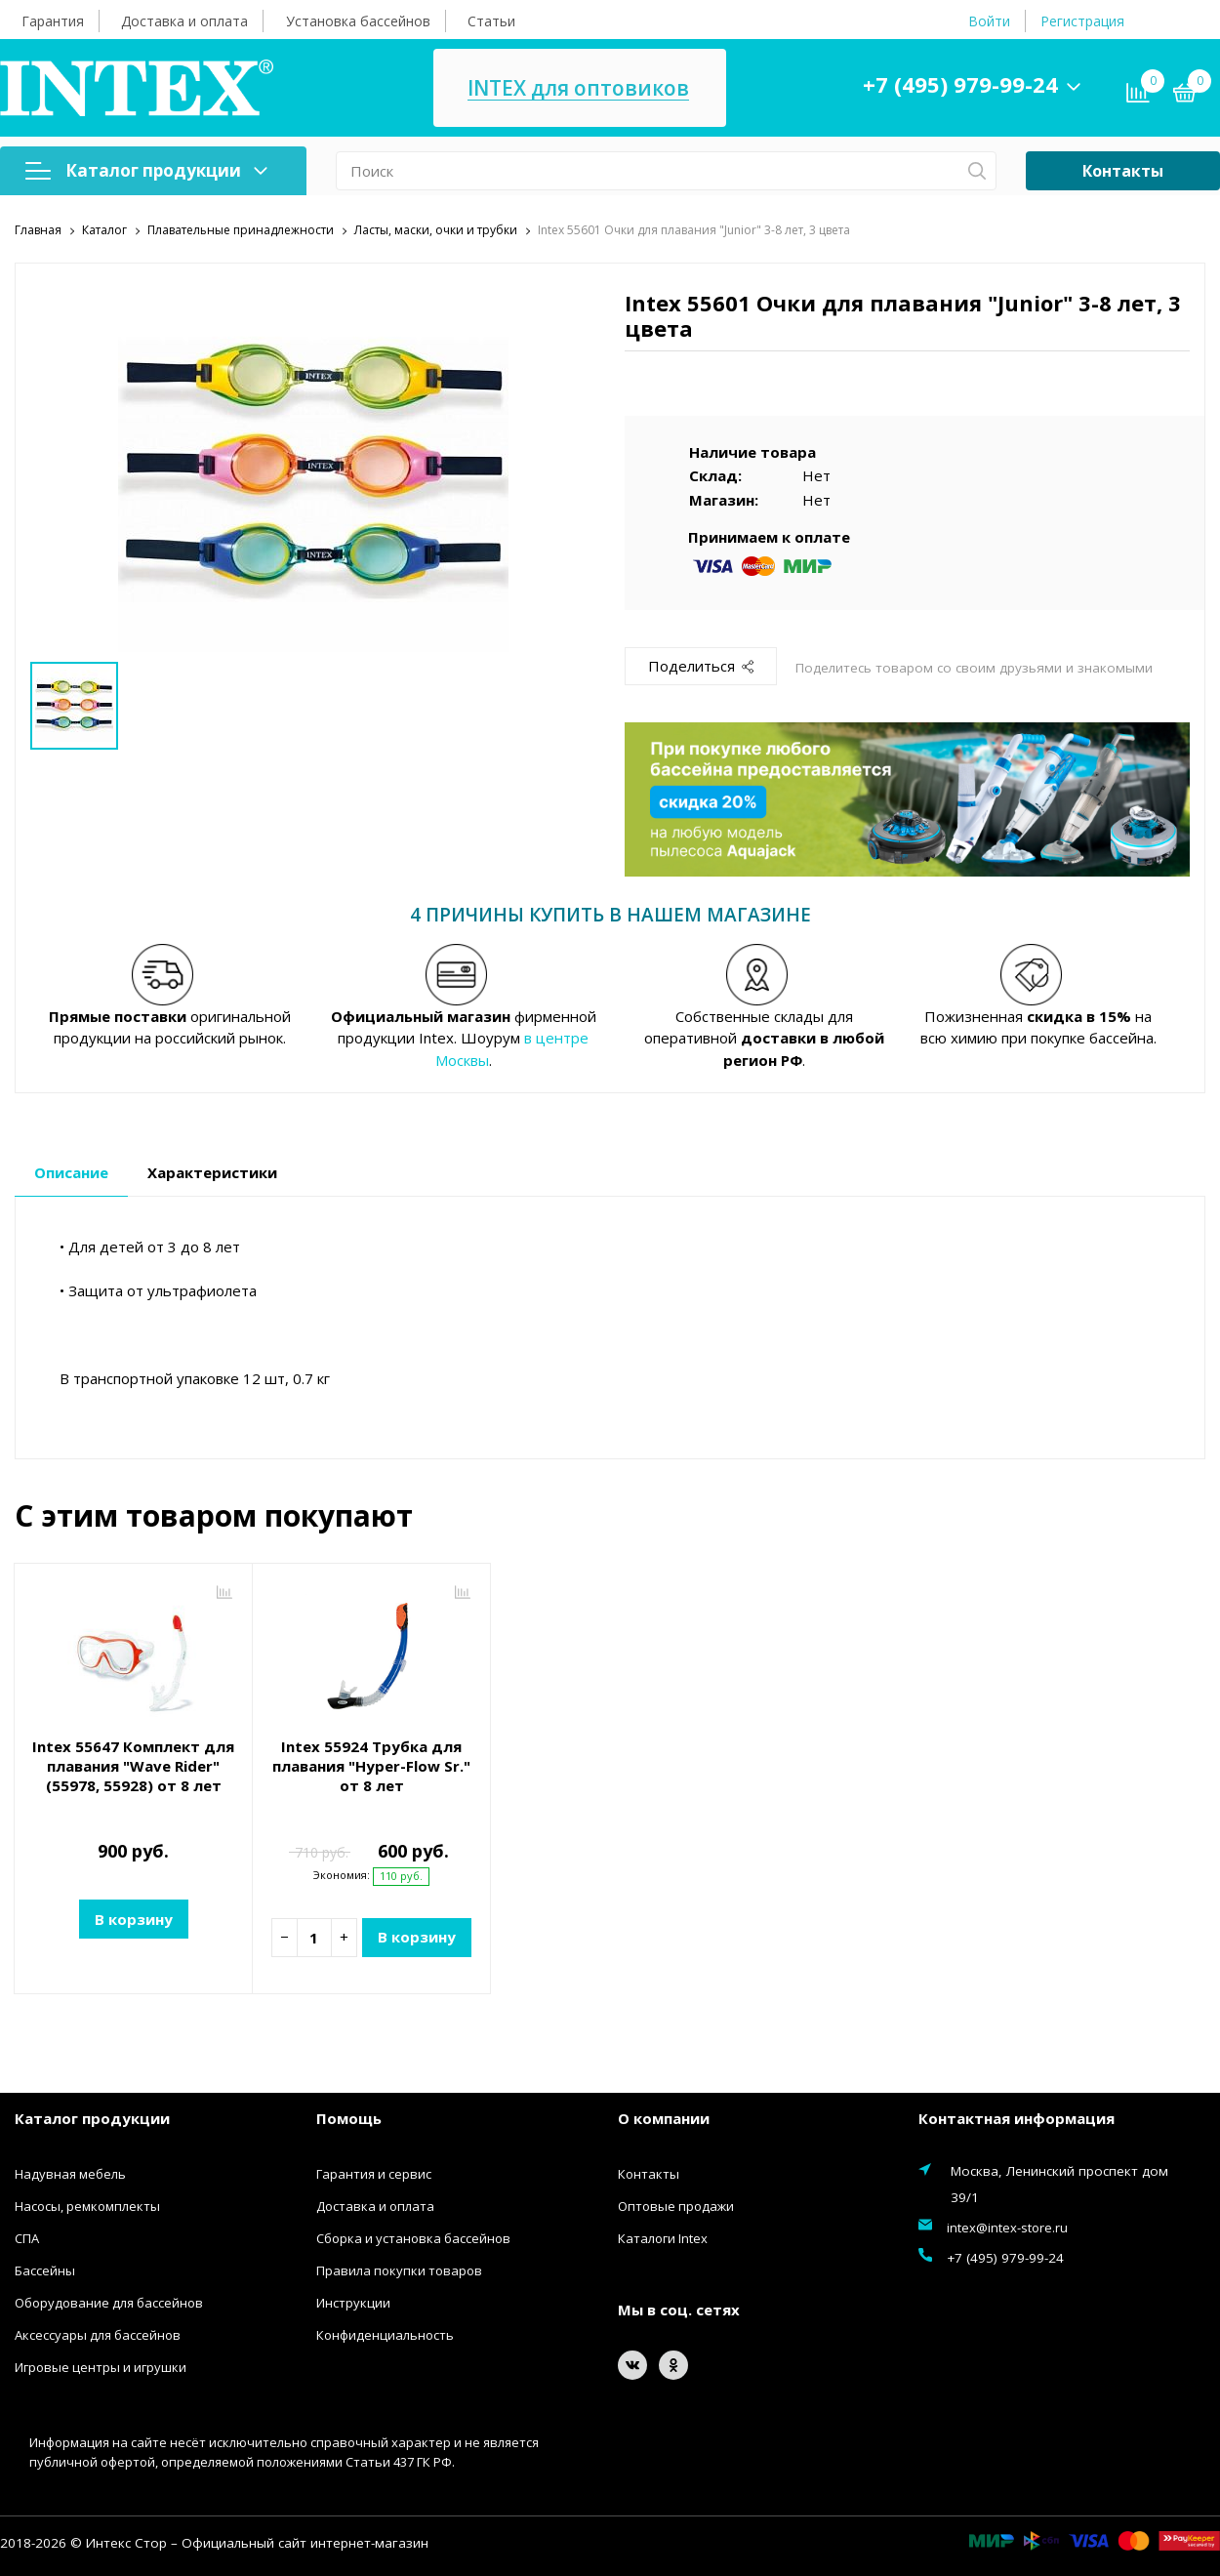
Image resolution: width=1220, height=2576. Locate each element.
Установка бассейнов (358, 21)
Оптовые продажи (676, 2206)
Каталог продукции (146, 170)
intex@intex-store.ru (1007, 2227)
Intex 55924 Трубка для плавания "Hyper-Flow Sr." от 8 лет (371, 1766)
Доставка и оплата (184, 21)
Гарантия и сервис (373, 2174)
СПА (27, 2238)
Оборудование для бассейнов (109, 2302)
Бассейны (45, 2270)
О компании (664, 2118)
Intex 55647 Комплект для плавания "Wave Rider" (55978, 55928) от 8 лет (133, 1766)
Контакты (1122, 171)
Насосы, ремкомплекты (87, 2206)
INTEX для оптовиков (578, 88)
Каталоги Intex (663, 2238)
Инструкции (353, 2302)
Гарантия (52, 21)
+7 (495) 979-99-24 (960, 84)
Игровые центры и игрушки (100, 2367)
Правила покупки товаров (399, 2270)
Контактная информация (1016, 2118)
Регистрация (1082, 21)
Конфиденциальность (385, 2335)
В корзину (134, 1919)
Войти (989, 21)
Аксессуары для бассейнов (98, 2335)
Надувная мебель (70, 2174)
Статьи (491, 21)
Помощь (349, 2118)
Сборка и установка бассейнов (413, 2238)
